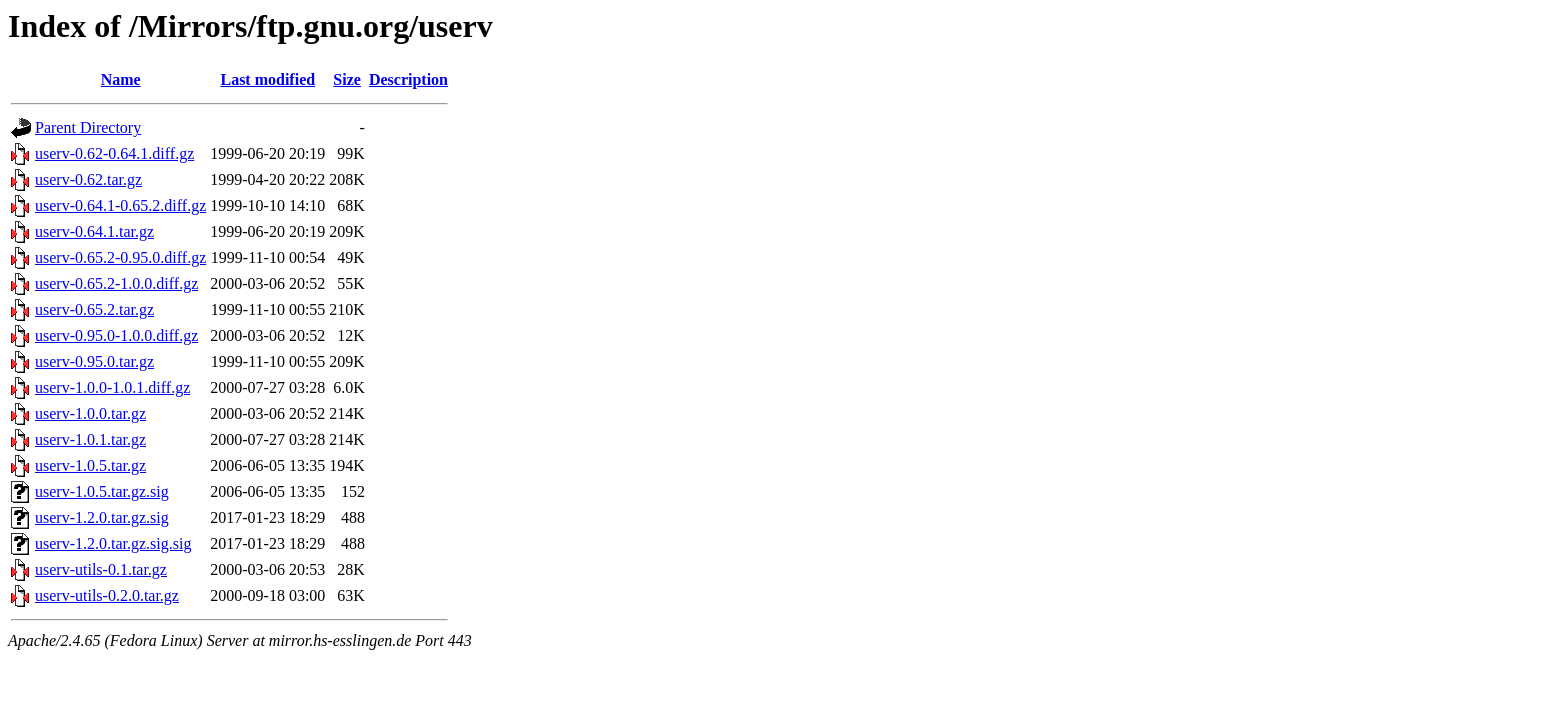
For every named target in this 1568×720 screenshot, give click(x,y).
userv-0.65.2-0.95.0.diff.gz (120, 257)
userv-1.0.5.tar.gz (90, 465)
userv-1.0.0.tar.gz (90, 413)
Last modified (267, 79)
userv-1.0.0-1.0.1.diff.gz (112, 387)
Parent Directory (88, 127)
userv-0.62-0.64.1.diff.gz (114, 153)
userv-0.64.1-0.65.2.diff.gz (120, 205)
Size (347, 79)
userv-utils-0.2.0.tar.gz (107, 595)
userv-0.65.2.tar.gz (94, 309)
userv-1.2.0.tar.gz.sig (102, 517)
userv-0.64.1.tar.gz (94, 231)
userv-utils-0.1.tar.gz (101, 569)
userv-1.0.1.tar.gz (90, 439)
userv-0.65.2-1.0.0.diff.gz (116, 283)
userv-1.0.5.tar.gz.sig (102, 491)
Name (121, 79)
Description (408, 79)
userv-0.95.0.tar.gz (94, 361)
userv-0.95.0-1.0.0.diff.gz (116, 335)
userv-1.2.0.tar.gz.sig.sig (113, 543)
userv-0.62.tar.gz (88, 179)
